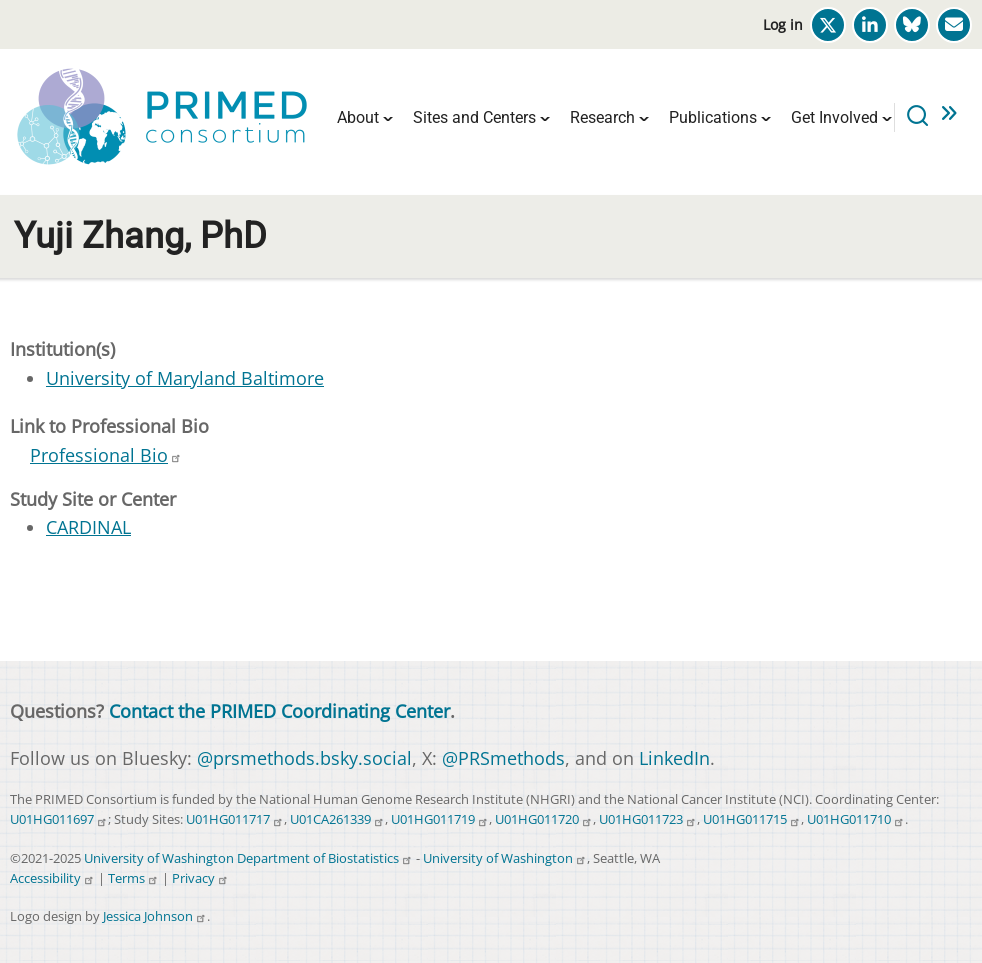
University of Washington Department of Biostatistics (248, 858)
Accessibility (52, 878)
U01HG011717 (235, 819)
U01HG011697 (59, 819)
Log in (783, 24)
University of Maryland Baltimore (185, 378)
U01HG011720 (544, 819)
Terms (133, 878)
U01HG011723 (648, 819)
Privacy (200, 878)
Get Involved (834, 117)
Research (602, 117)
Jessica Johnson (155, 916)
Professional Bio (106, 455)
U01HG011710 (856, 819)
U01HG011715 (752, 819)
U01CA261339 (337, 819)
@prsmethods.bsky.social (304, 758)
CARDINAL (88, 527)
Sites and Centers (474, 117)
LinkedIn (674, 758)
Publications (713, 117)
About (358, 117)
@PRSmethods (503, 758)
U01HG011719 (440, 819)
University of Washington (505, 858)
